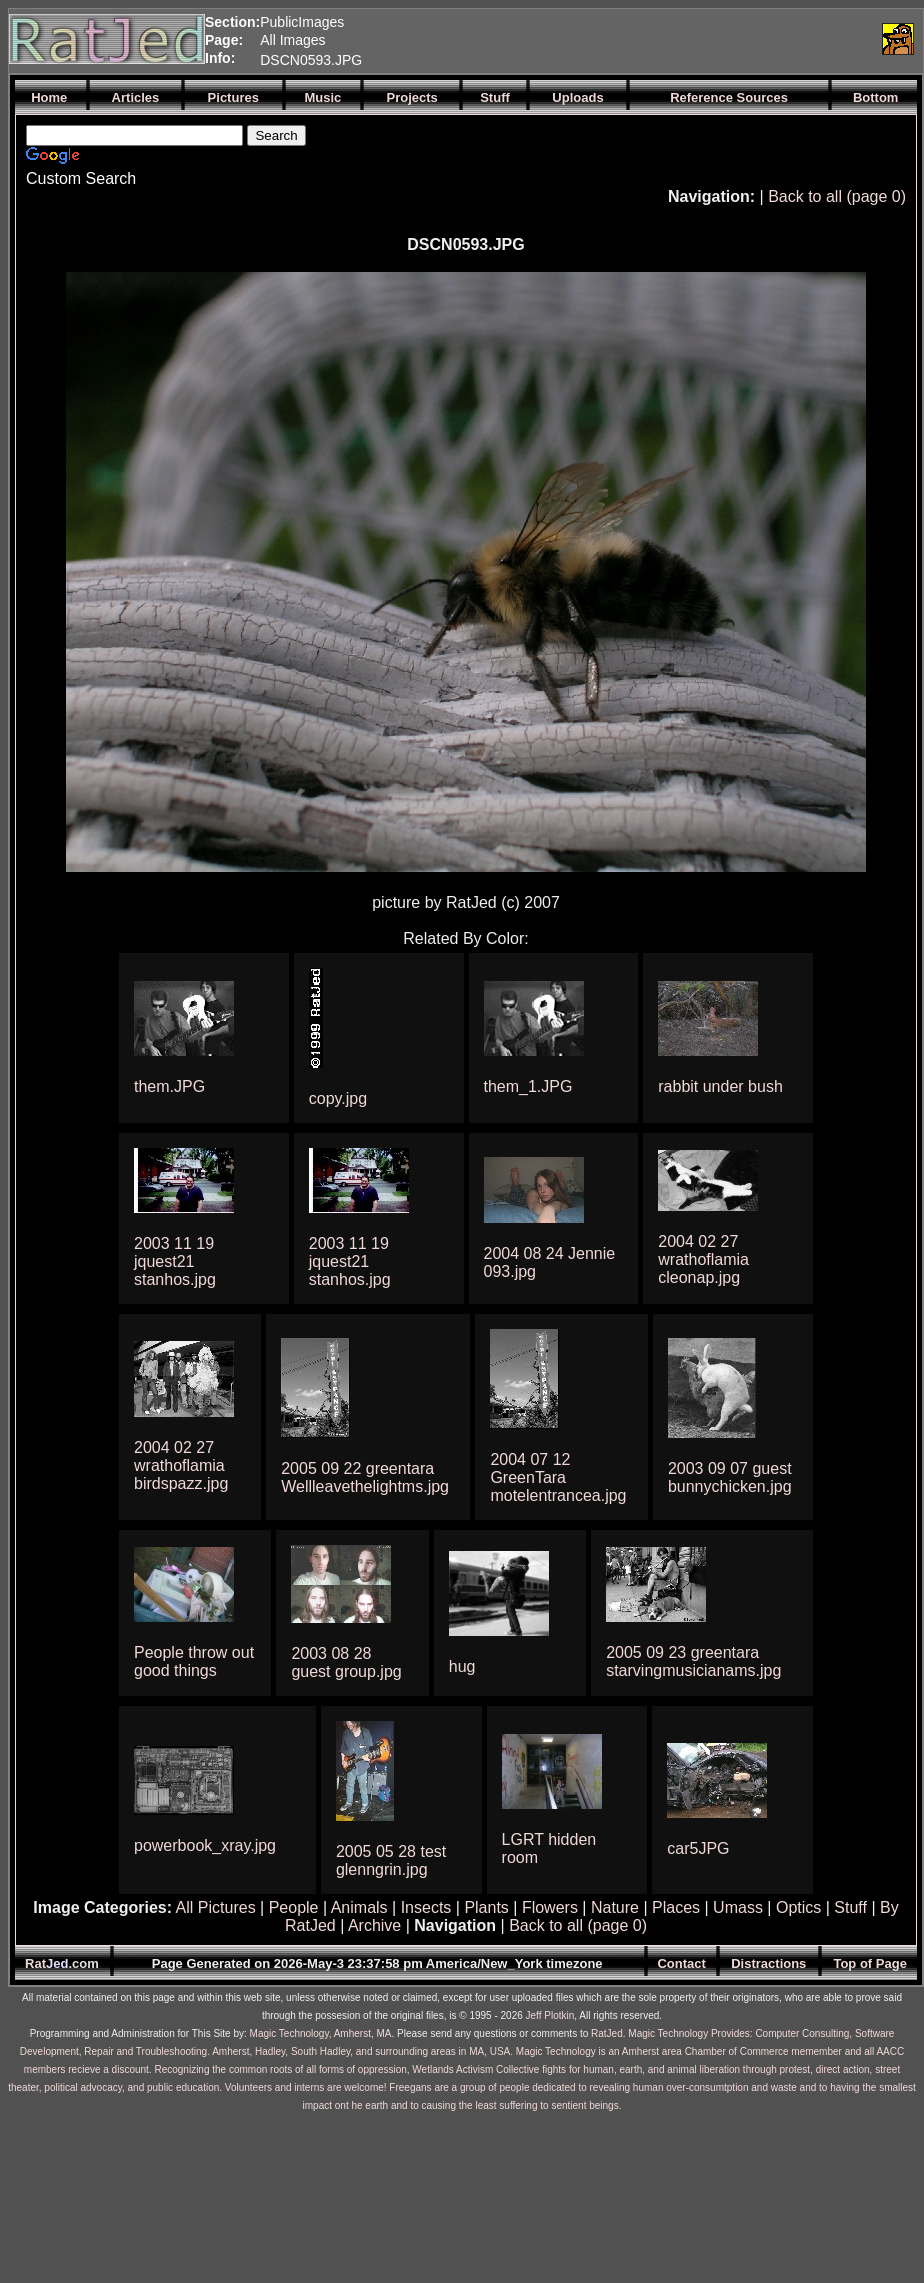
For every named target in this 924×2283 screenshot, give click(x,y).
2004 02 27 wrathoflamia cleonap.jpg (703, 1259)
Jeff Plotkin (550, 2015)
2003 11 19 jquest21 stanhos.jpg (175, 1261)
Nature (615, 1907)
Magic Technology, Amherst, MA (321, 2033)
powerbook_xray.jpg (205, 1845)
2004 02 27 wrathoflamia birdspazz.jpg (181, 1465)
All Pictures (216, 1907)
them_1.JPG (528, 1086)
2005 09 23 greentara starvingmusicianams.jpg (693, 1661)
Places (676, 1907)
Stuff (850, 1907)
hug (462, 1666)
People (294, 1907)
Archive (374, 1925)
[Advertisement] (639, 39)
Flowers (550, 1907)
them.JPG (169, 1086)
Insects (426, 1907)
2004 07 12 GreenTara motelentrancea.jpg (558, 1477)
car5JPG (698, 1848)
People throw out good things (194, 1661)
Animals (359, 1907)
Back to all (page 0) (837, 196)
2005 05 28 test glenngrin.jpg (391, 1860)
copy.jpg (338, 1098)
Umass (738, 1907)
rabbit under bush (720, 1086)
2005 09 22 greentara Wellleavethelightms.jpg (365, 1477)
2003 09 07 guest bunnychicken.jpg (730, 1477)
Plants (486, 1907)
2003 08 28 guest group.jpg (346, 1662)
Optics (798, 1907)
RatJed (607, 2033)
